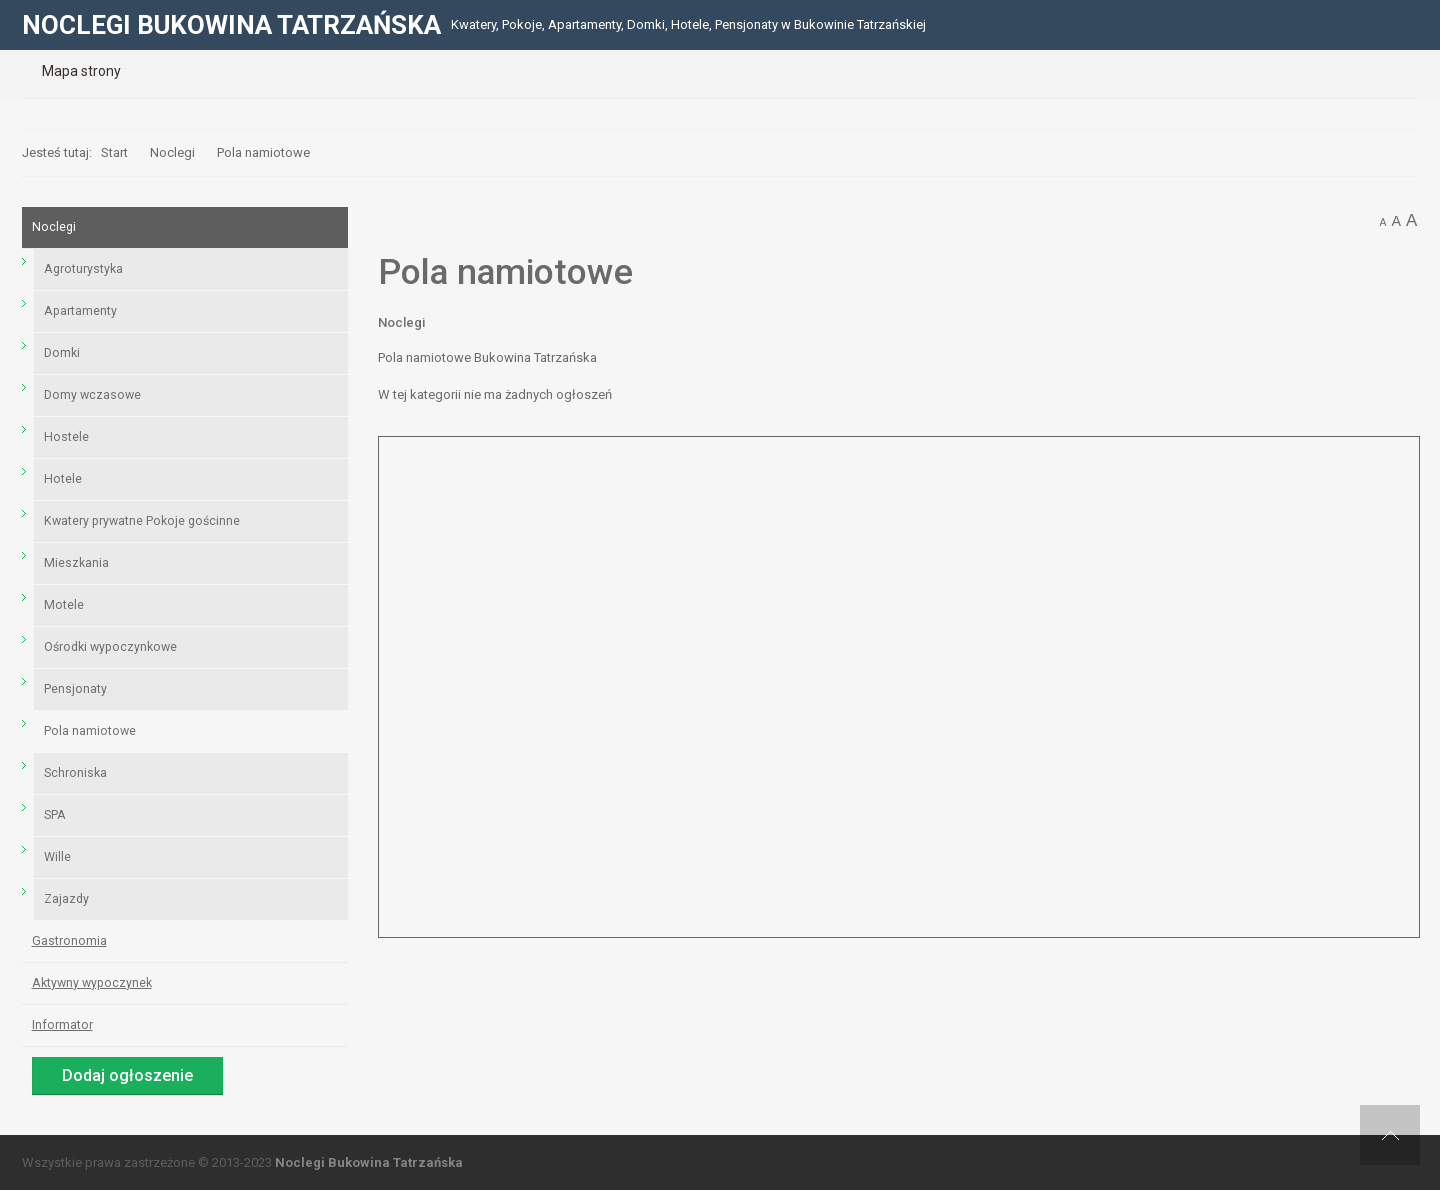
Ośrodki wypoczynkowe (110, 647)
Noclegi (401, 322)
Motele (64, 605)
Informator (62, 1025)
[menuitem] (81, 71)
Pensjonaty (75, 689)
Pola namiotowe (90, 731)
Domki (62, 353)
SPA (55, 815)
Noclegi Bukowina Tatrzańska (369, 1162)
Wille (57, 857)
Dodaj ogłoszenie (127, 1075)
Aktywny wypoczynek (92, 983)
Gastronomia (69, 941)
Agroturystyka (83, 269)
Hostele (66, 437)
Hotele (63, 479)
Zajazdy (66, 899)
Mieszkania (76, 563)
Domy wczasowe (92, 395)
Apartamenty (80, 311)
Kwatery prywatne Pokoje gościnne (142, 521)
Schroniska (75, 773)
